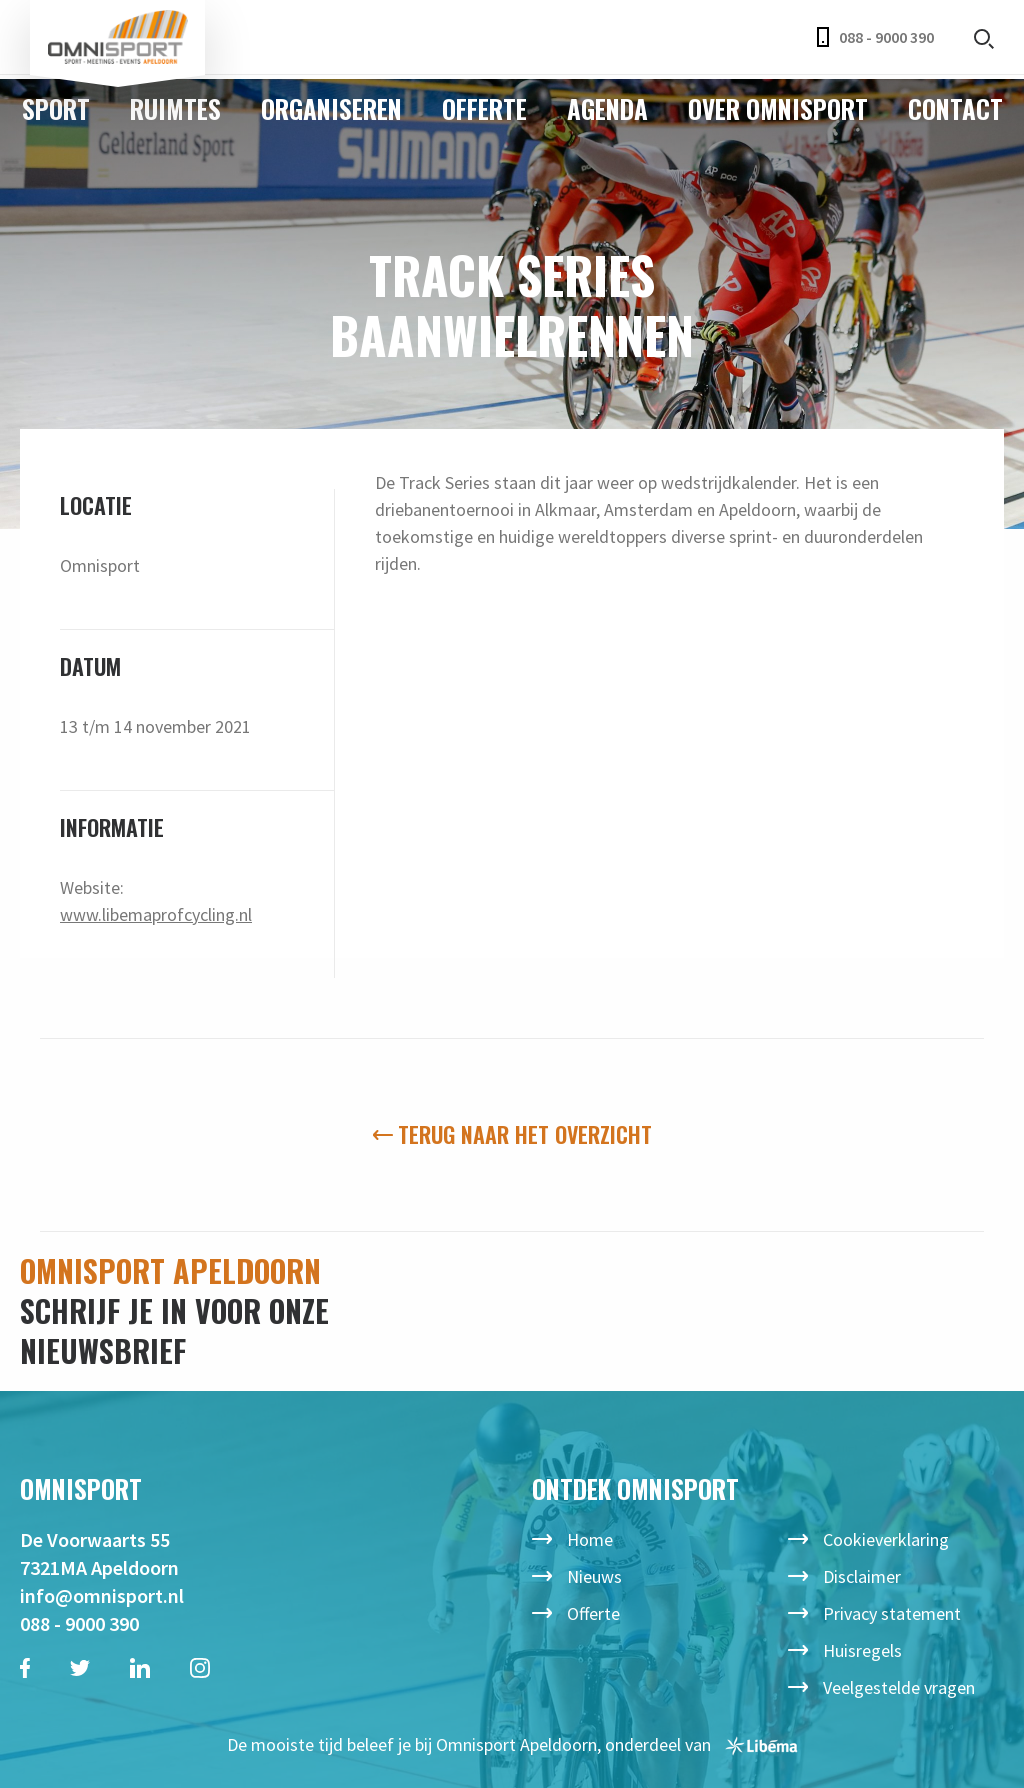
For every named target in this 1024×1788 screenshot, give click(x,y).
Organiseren (331, 108)
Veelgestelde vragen (899, 1687)
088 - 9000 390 (875, 37)
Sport (56, 108)
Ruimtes (175, 108)
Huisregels (862, 1650)
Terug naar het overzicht (512, 1134)
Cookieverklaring (886, 1539)
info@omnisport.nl (102, 1595)
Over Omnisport (778, 108)
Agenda (607, 108)
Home (590, 1539)
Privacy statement (892, 1613)
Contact (955, 108)
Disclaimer (862, 1576)
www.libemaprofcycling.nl (156, 914)
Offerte (484, 108)
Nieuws (594, 1576)
